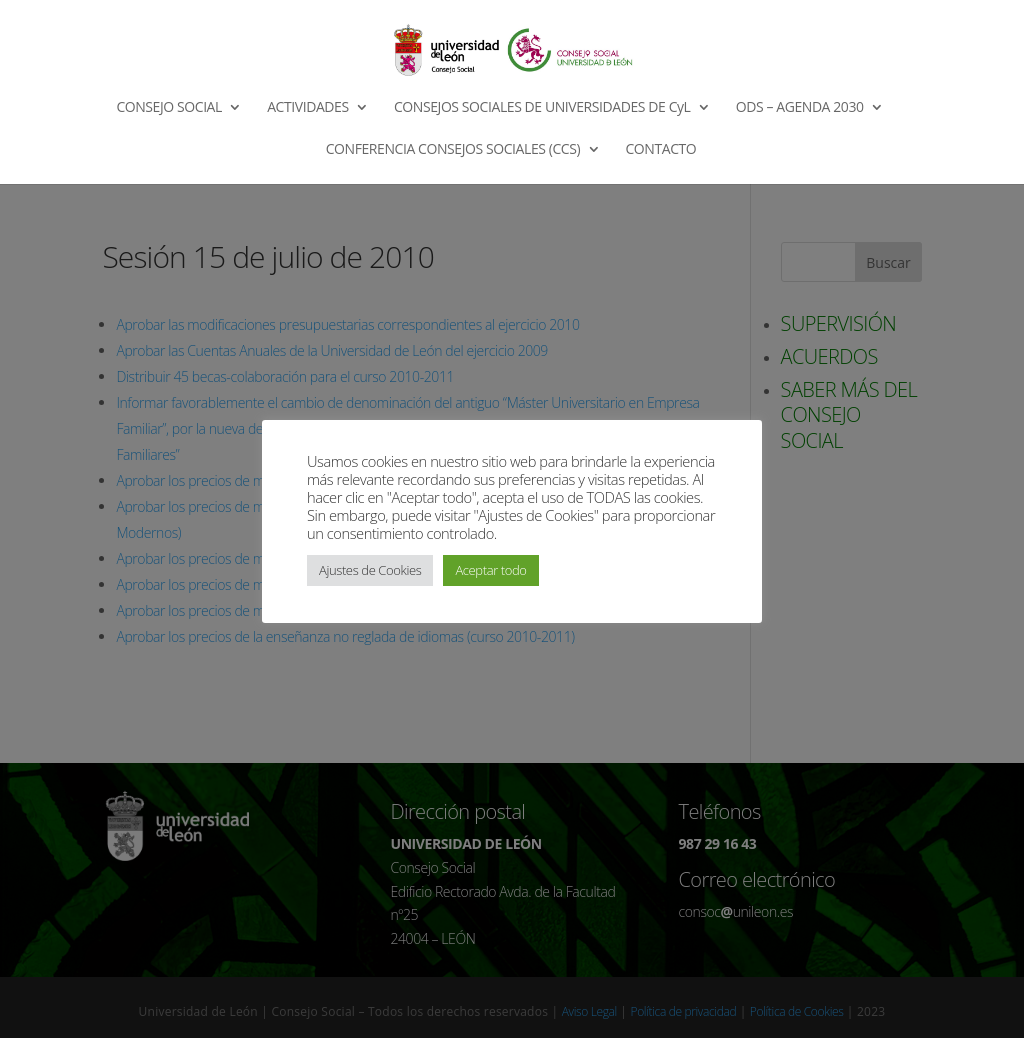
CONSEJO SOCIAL (169, 108)
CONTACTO (660, 150)
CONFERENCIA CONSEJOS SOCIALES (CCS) (453, 150)
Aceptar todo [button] (490, 570)
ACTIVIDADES (308, 108)
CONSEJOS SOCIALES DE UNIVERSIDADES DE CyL (542, 108)
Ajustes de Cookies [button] (370, 570)
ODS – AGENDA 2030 (800, 108)
